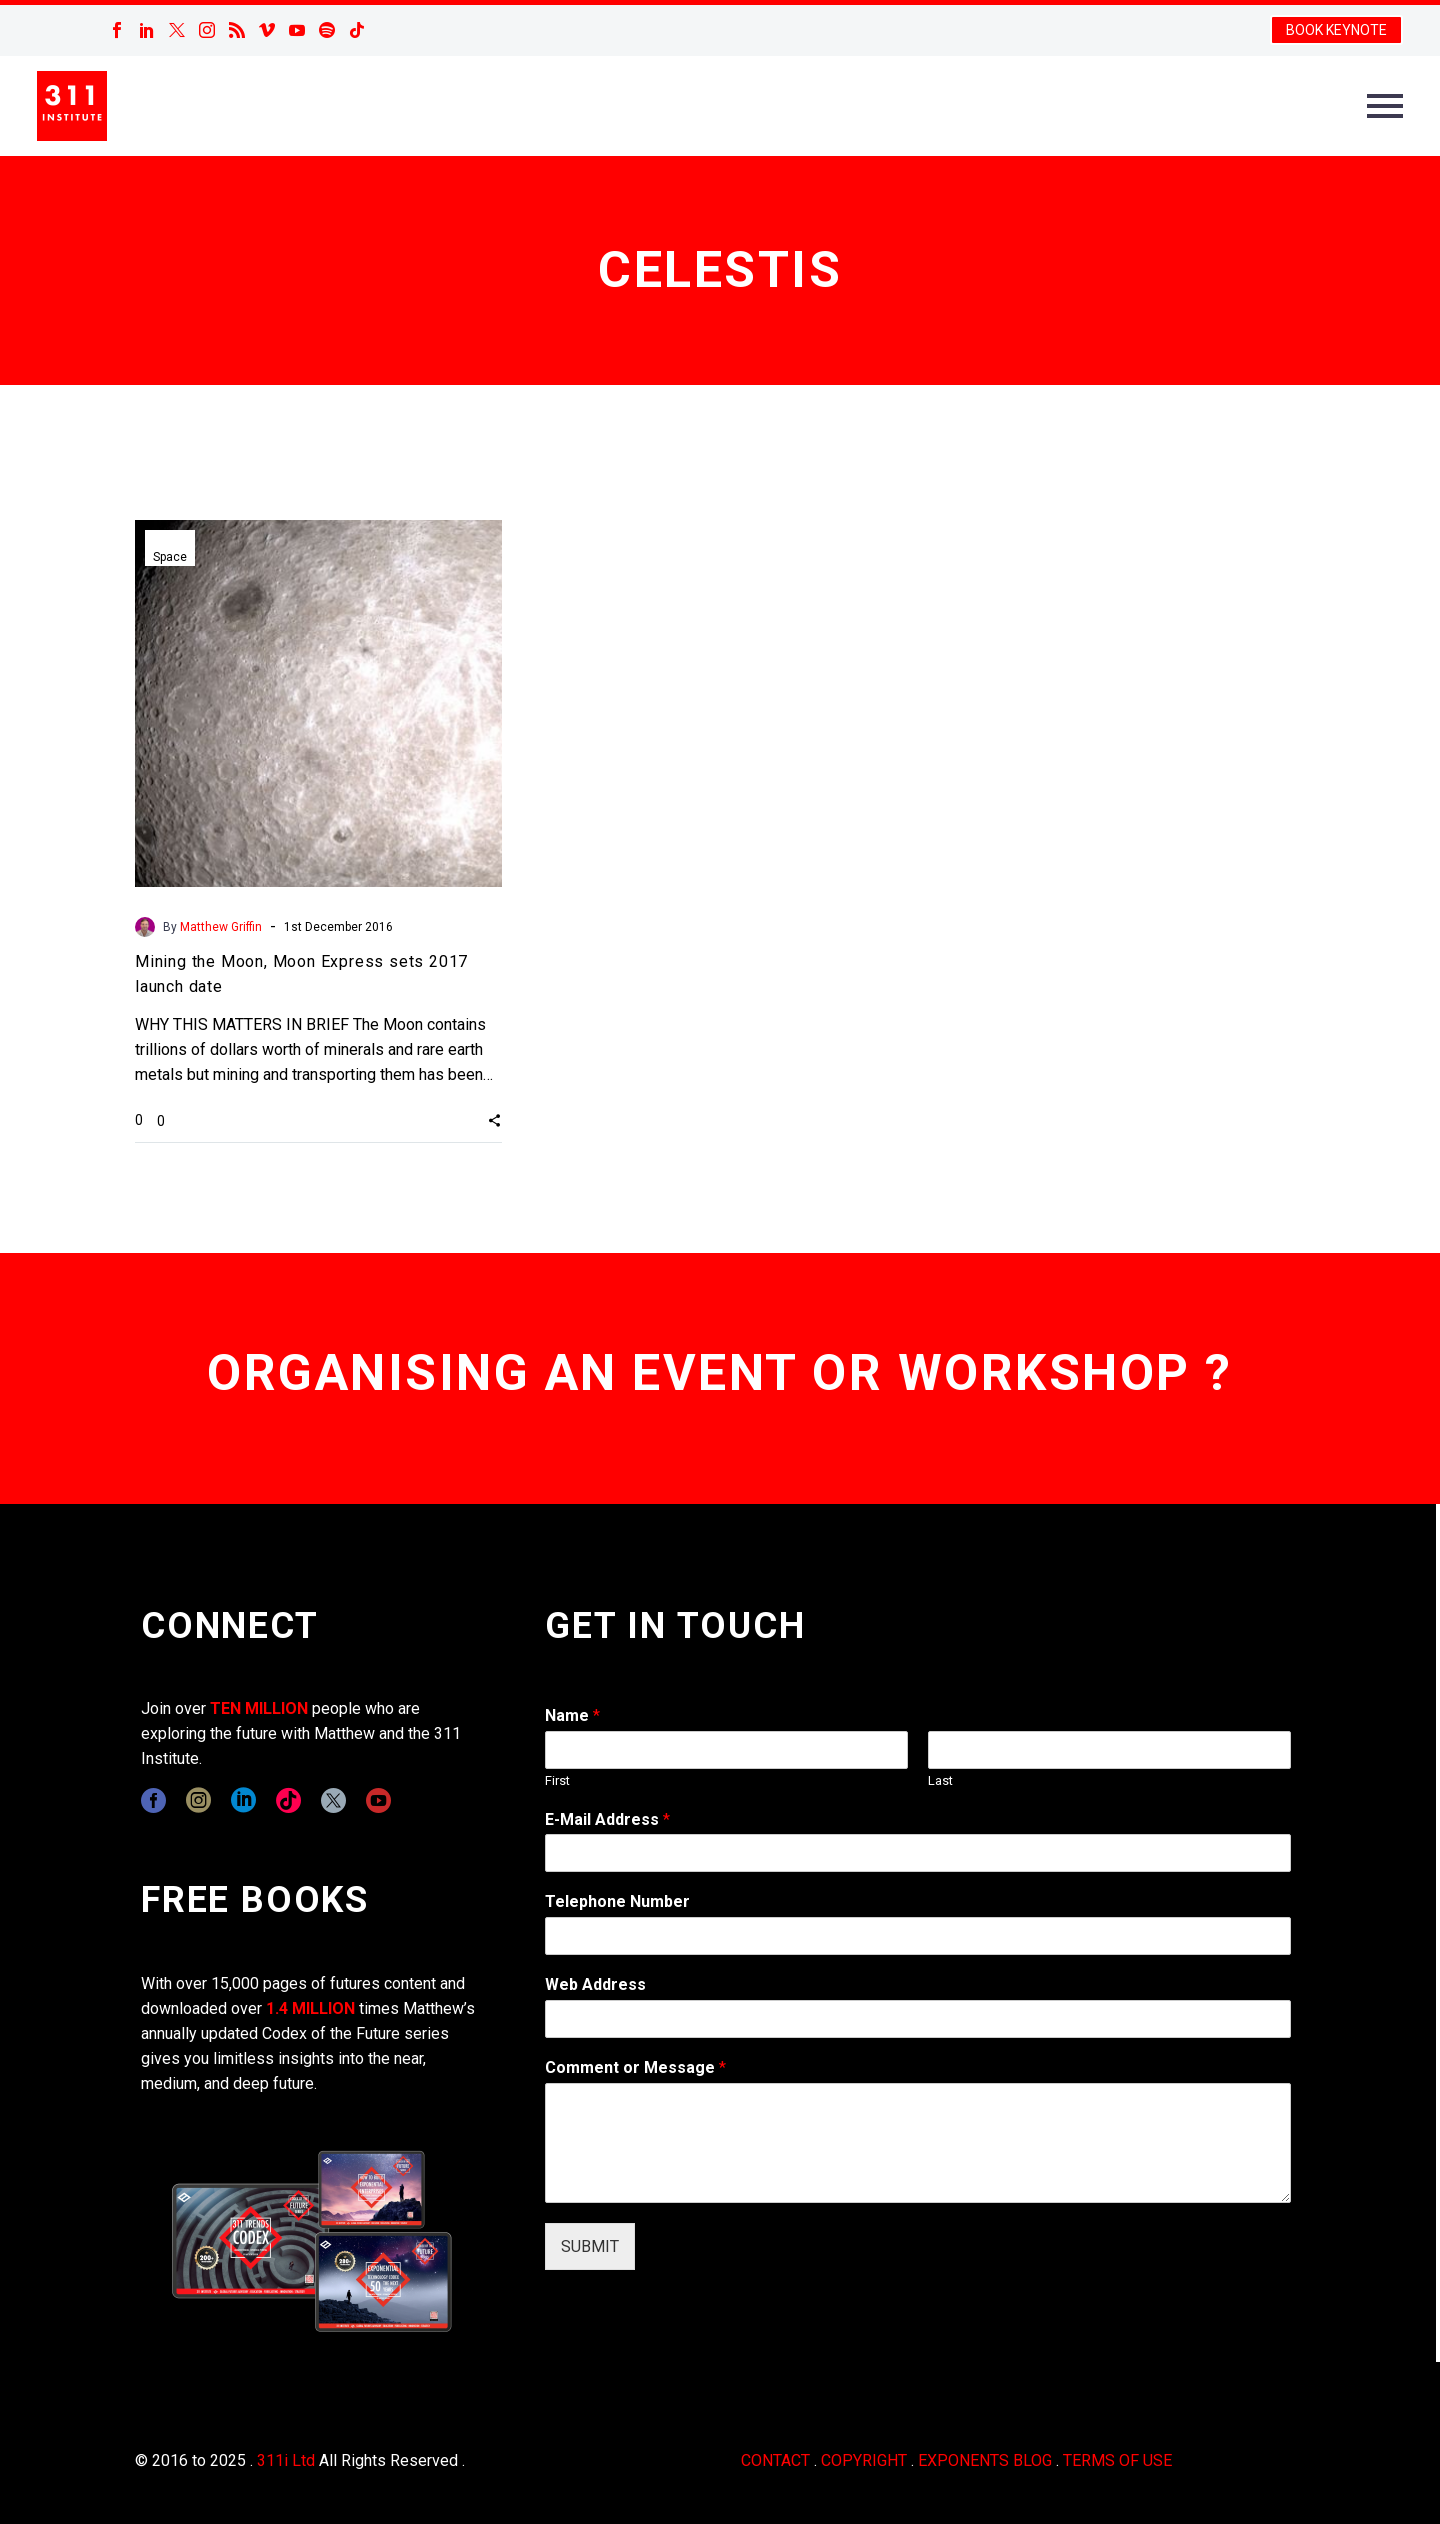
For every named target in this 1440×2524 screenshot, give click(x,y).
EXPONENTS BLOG (985, 2460)
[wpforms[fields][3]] (918, 2019)
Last (940, 1780)
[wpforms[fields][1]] (918, 1853)
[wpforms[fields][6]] (918, 1936)
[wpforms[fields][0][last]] (1109, 1750)
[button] (494, 1120)
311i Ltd (286, 2460)
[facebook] (153, 1800)
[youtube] (378, 1800)
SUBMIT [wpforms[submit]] (590, 2246)
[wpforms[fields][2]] (918, 2143)
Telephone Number (617, 1901)
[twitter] (333, 1800)
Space (170, 557)
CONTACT (775, 2460)
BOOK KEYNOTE (1336, 30)
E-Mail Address (607, 1819)
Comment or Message (635, 2067)
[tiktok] (288, 1800)
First (557, 1780)
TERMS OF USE (1117, 2460)
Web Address (595, 1984)
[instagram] (198, 1800)
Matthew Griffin (221, 927)
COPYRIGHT (864, 2460)
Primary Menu (1385, 106)
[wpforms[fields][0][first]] (726, 1750)
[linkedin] (243, 1800)
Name (572, 1715)
